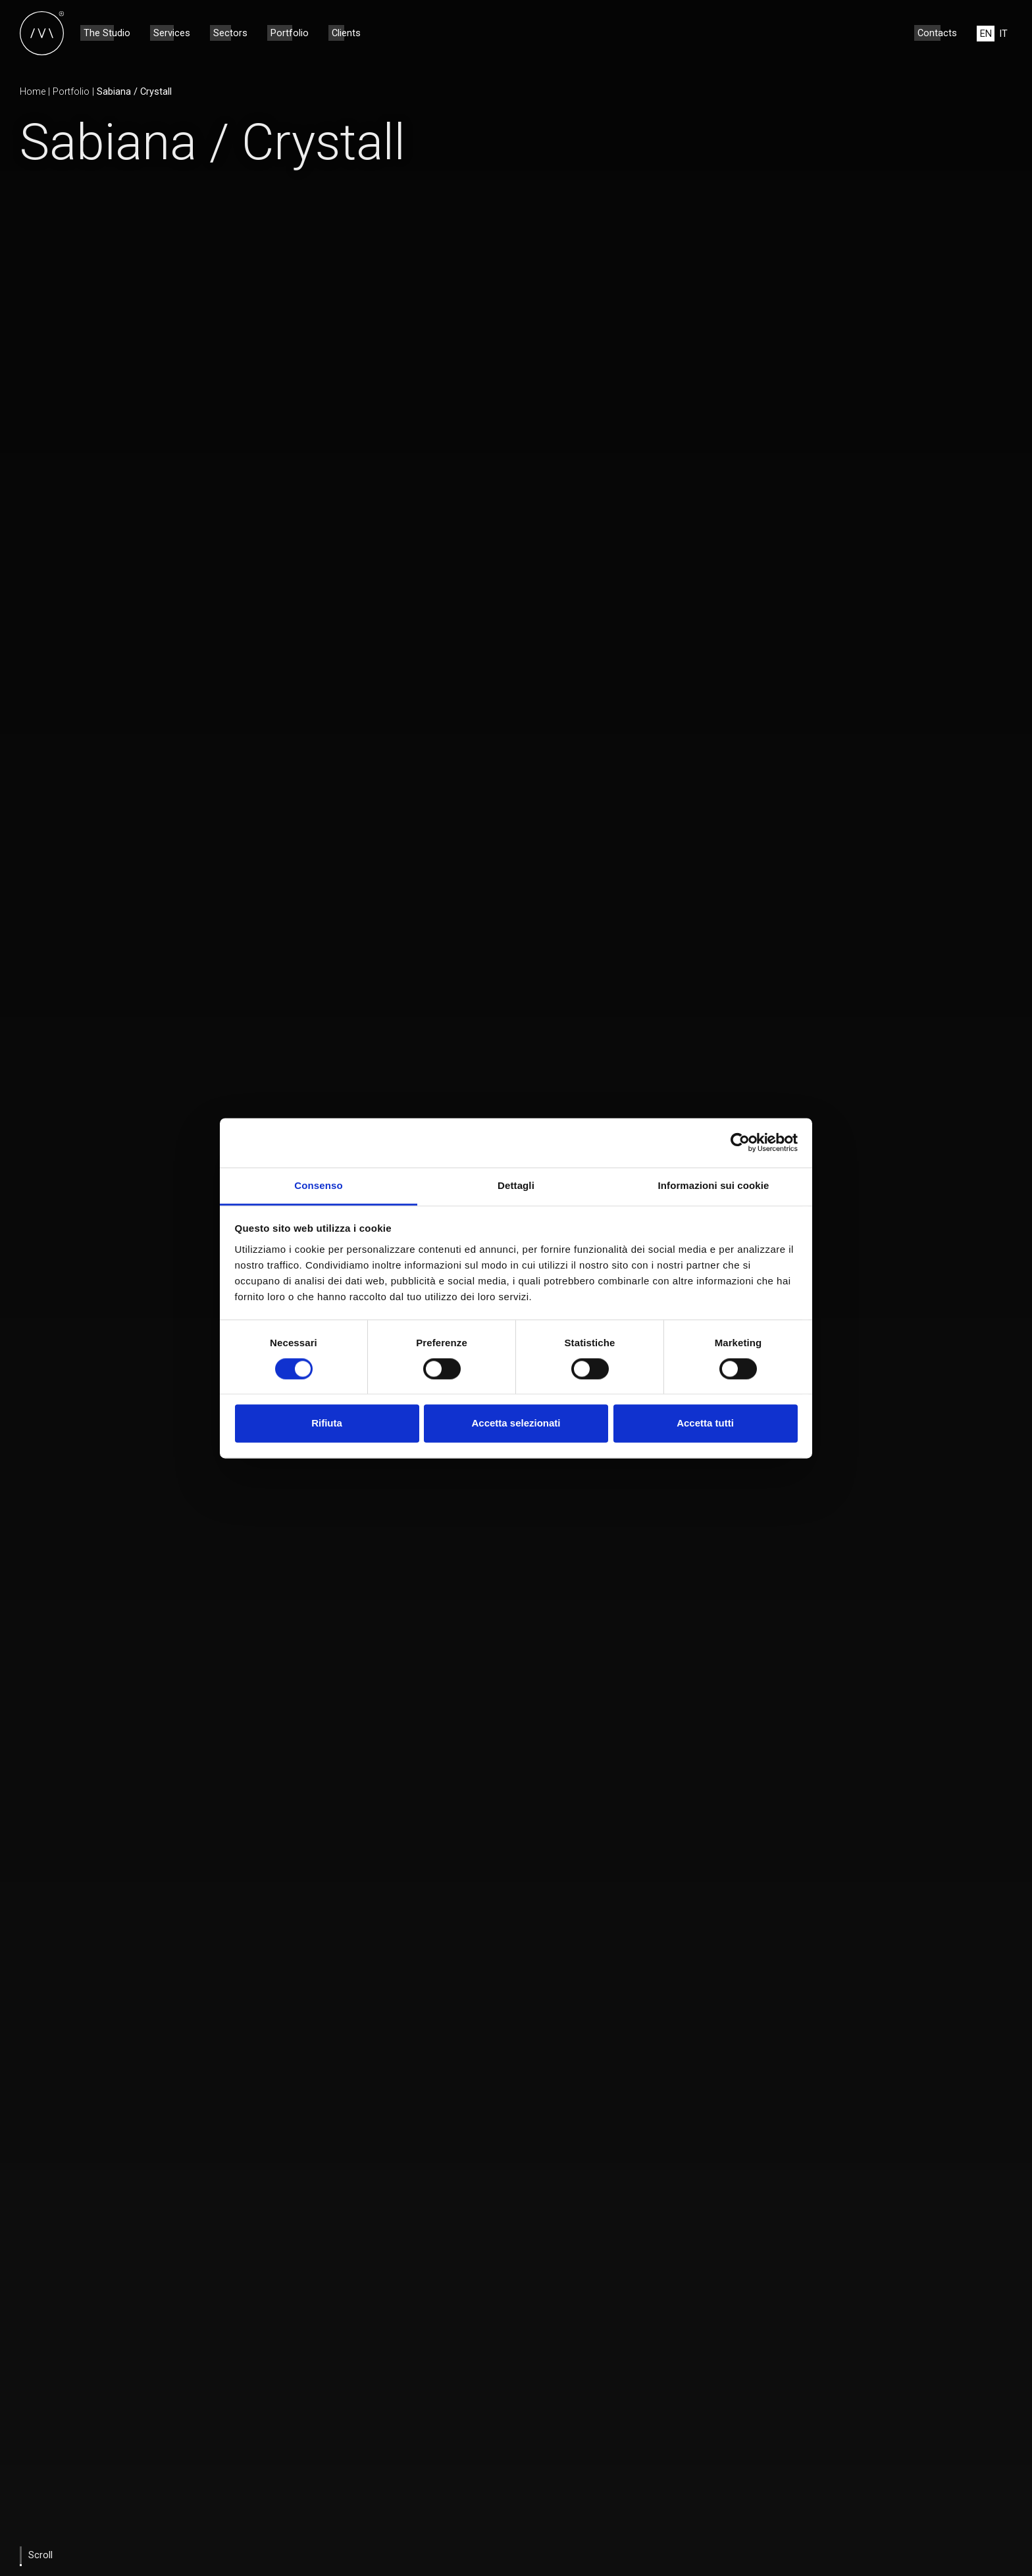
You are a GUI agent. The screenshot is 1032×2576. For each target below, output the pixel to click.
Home (32, 91)
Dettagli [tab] (516, 1185)
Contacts (937, 33)
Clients (346, 33)
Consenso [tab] (318, 1185)
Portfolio (290, 33)
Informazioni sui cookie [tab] (713, 1185)
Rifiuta (326, 1423)
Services (171, 33)
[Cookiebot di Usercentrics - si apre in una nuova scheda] (740, 1142)
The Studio (107, 33)
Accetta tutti (705, 1423)
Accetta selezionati (515, 1423)
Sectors (230, 33)
